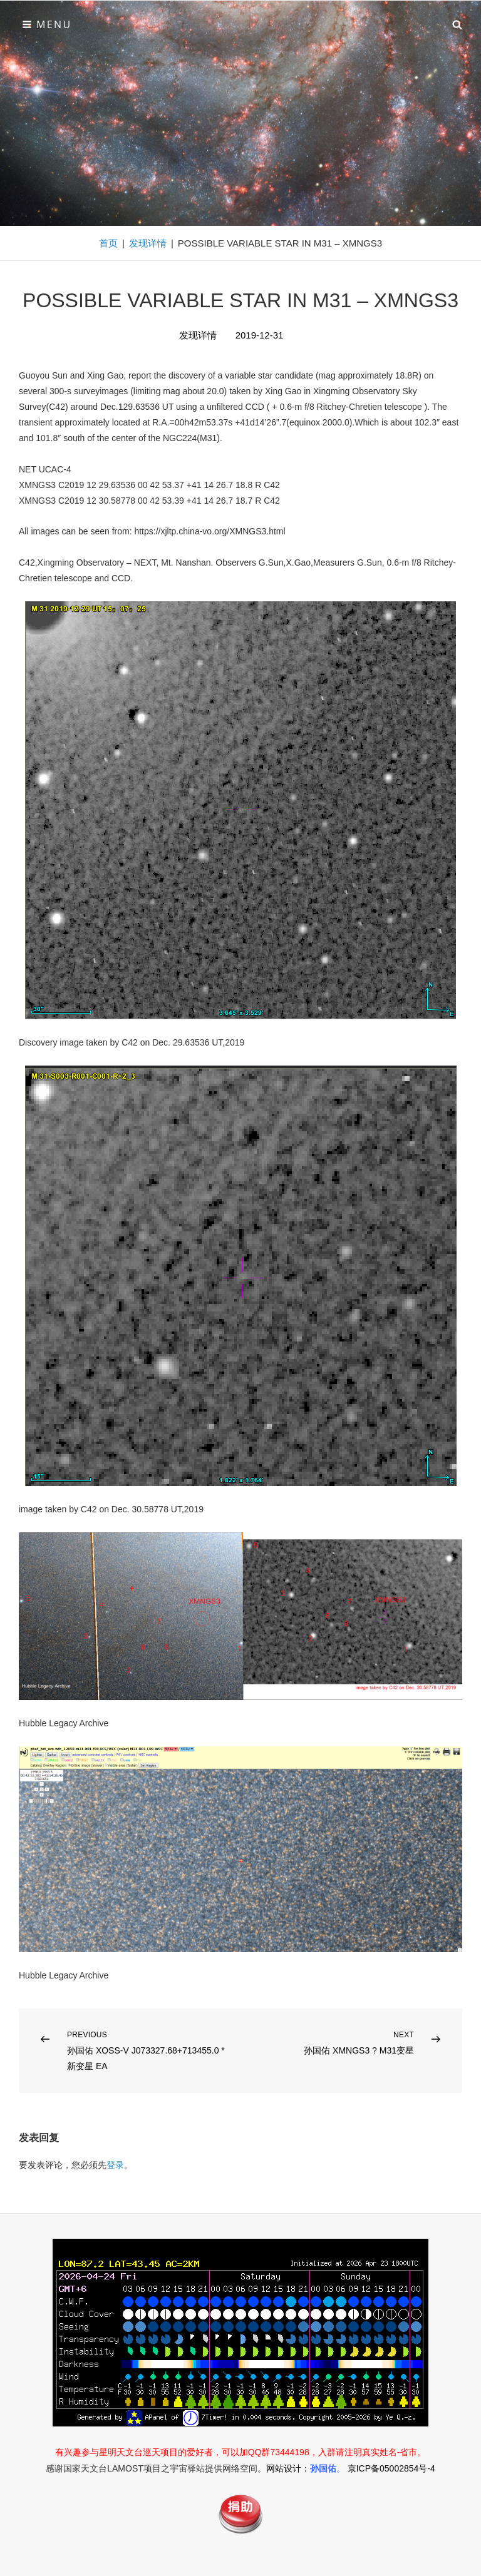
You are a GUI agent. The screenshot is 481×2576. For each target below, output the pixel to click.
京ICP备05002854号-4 (391, 2468)
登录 (115, 2165)
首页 (108, 243)
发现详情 (148, 243)
